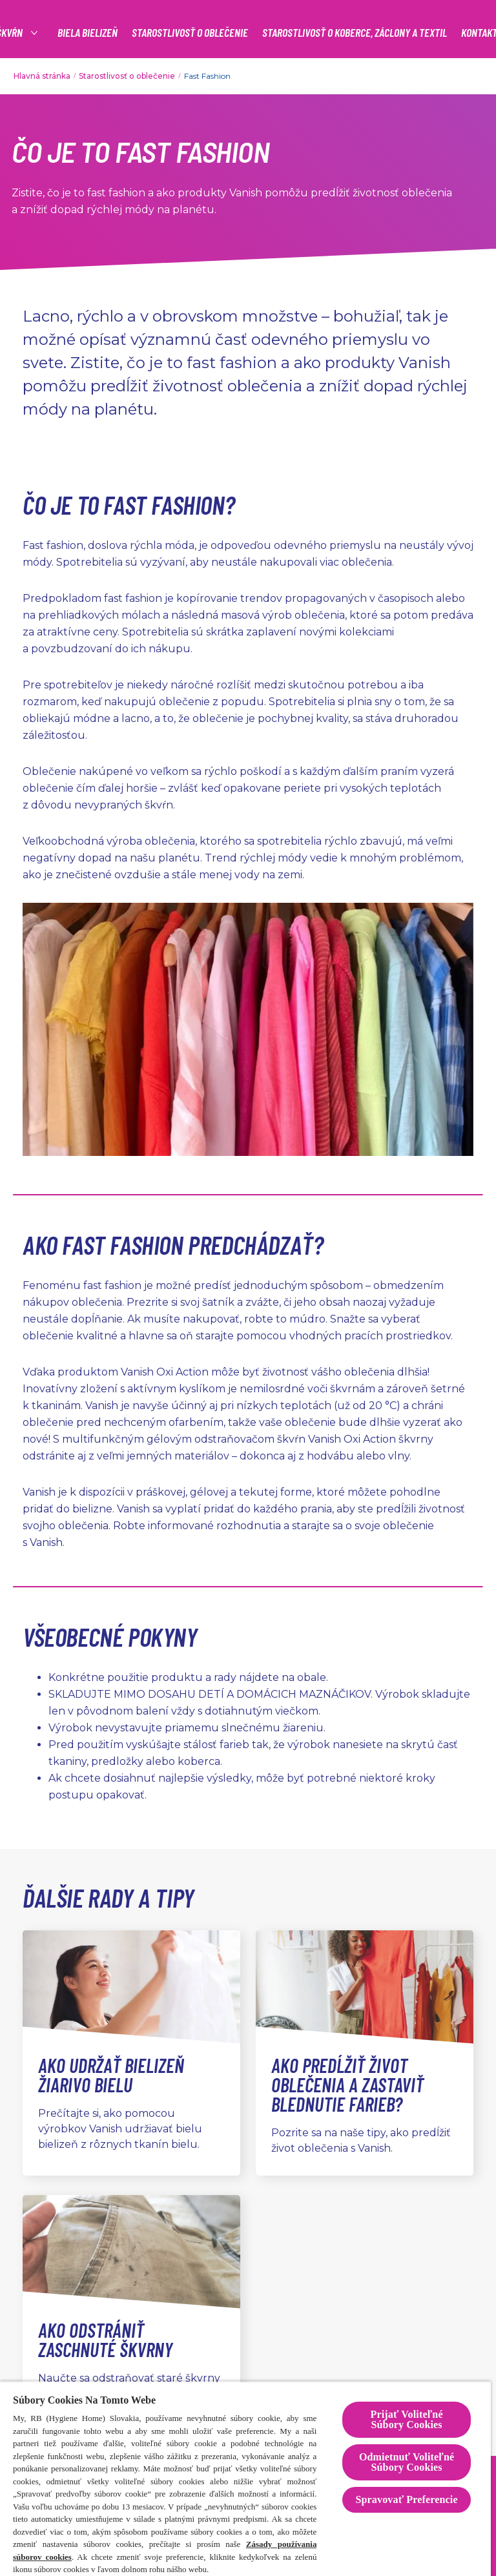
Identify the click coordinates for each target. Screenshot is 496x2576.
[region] (245, 2478)
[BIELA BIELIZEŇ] (87, 32)
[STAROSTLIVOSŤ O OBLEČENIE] (190, 32)
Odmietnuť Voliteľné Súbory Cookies (406, 2462)
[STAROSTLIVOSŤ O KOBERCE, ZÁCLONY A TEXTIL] (355, 32)
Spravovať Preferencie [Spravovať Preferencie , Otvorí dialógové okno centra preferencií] (406, 2499)
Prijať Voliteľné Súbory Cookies (407, 2419)
